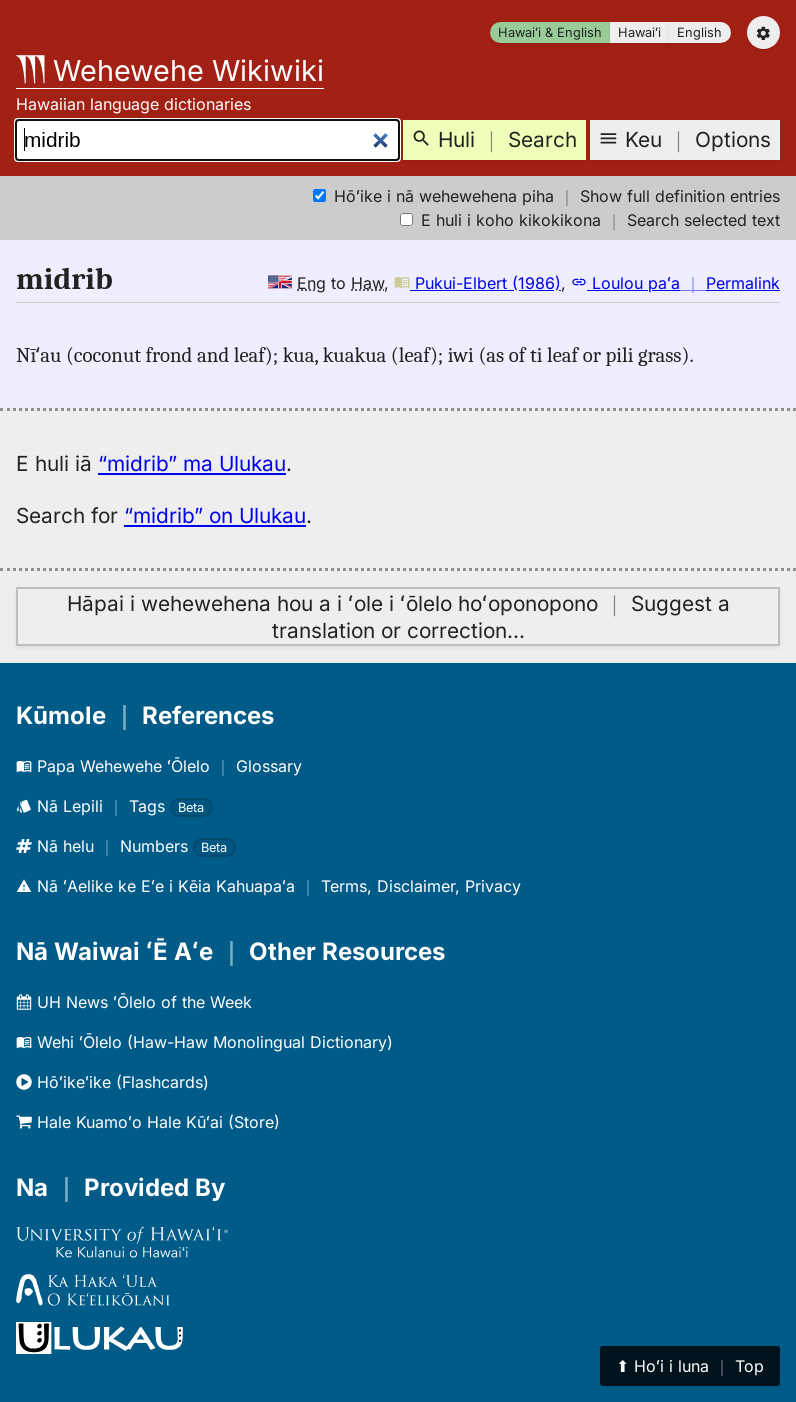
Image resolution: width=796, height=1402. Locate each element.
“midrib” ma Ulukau (192, 463)
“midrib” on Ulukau (215, 515)
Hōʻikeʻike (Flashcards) (112, 1082)
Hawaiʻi (639, 32)
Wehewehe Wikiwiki (170, 70)
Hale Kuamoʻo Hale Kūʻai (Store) (148, 1122)
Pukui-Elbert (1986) (477, 283)
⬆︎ (690, 1366)
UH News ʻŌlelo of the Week (134, 1002)
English (699, 32)
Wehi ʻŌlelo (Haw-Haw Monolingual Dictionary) (204, 1042)
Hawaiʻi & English (550, 32)
